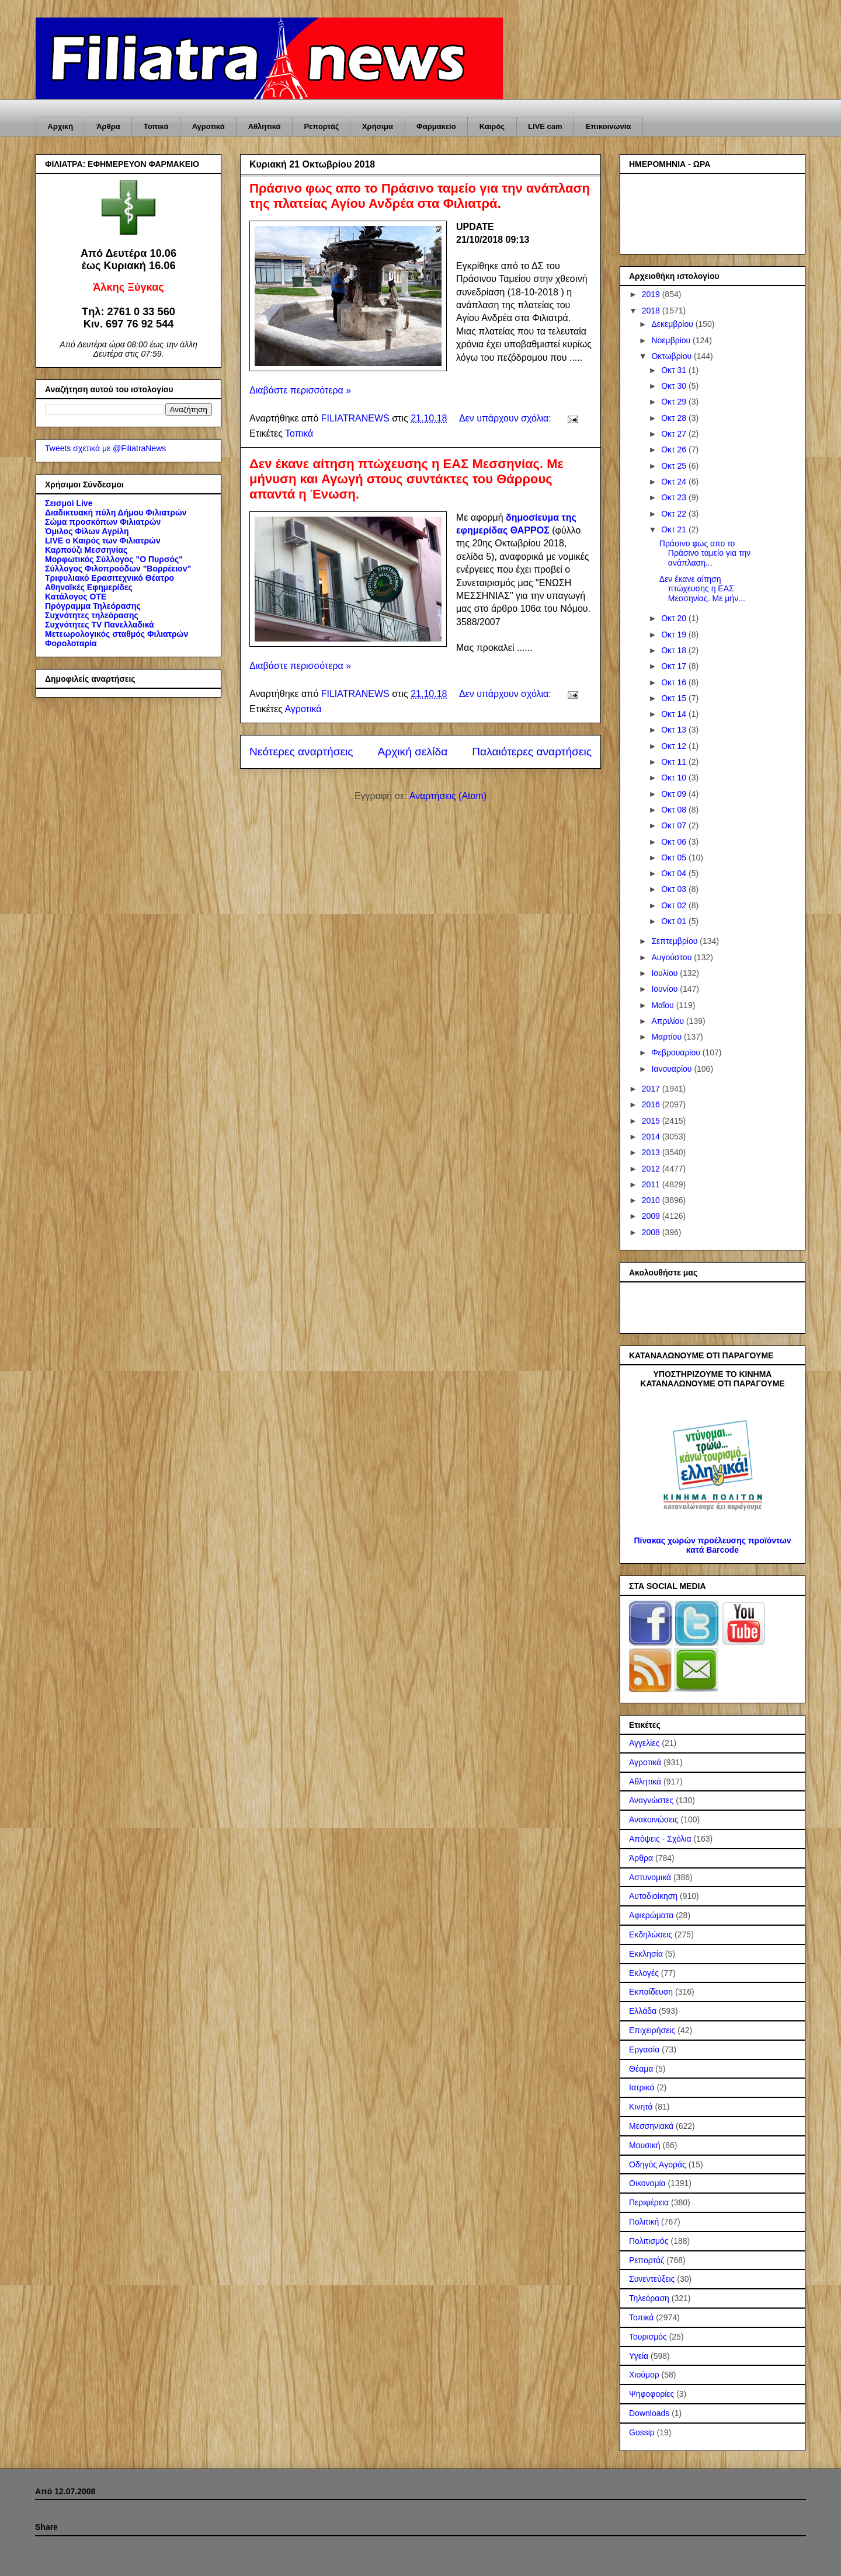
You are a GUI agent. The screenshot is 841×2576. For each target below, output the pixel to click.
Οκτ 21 (675, 529)
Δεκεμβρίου (673, 324)
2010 (652, 1200)
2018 (652, 310)
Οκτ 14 (675, 714)
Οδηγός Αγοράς (657, 2164)
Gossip (642, 2432)
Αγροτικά (208, 126)
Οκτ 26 (675, 449)
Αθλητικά (264, 126)
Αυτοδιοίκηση (653, 1896)
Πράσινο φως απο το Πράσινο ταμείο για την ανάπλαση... (705, 553)
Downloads (649, 2413)
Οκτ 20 (675, 618)
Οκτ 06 (675, 841)
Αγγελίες (644, 1743)
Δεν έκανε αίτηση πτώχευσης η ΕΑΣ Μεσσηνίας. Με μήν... (702, 589)
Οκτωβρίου (672, 356)
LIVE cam (545, 126)
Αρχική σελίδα (413, 751)
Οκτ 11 (675, 761)
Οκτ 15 (675, 698)
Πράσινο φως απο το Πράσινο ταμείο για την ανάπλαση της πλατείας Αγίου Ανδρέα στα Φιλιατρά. (419, 196)
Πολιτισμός (649, 2241)
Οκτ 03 (675, 889)
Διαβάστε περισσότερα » (300, 390)
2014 (652, 1136)
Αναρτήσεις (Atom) (447, 796)
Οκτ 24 (675, 481)
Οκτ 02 (675, 905)
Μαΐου (663, 1005)
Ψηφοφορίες (651, 2394)
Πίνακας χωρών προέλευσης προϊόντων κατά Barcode (712, 1545)
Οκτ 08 (675, 809)
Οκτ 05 (675, 857)
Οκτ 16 (675, 682)
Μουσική (645, 2145)
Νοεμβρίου (672, 340)
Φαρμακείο (436, 126)
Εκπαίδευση (651, 1991)
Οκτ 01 (675, 921)
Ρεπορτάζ (321, 126)
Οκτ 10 (675, 777)
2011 (652, 1184)
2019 (652, 294)
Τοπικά (156, 126)
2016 (652, 1104)
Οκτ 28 (675, 418)
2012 (652, 1168)
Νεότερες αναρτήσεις (301, 751)
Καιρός (492, 126)
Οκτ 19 (675, 634)
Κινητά (641, 2106)
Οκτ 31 (675, 370)
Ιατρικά (642, 2087)
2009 (652, 1216)
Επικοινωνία (608, 126)
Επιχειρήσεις (652, 2030)
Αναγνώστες (651, 1800)
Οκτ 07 (675, 825)
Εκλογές (644, 1973)
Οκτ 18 (675, 650)
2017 (652, 1088)
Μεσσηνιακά (651, 2126)
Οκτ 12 (675, 746)
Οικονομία (647, 2183)
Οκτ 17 (675, 666)
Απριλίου (668, 1021)
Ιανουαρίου (672, 1068)
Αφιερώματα (651, 1915)
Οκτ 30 (675, 386)
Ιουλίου (665, 973)
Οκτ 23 (675, 497)
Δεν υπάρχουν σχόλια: (506, 418)
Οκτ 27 (675, 433)
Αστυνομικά (650, 1877)
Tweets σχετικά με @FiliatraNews (105, 448)
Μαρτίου (667, 1036)
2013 (652, 1152)
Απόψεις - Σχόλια (660, 1838)
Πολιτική (644, 2221)
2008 (652, 1232)
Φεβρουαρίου (676, 1052)
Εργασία (644, 2049)
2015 (652, 1120)
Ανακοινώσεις (654, 1819)
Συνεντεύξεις (652, 2279)
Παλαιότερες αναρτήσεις (532, 751)
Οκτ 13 (675, 729)
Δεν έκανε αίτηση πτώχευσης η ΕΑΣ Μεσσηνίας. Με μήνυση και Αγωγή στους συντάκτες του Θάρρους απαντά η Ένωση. (406, 478)
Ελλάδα (642, 2011)
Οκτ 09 (675, 794)
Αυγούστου (672, 957)
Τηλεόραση (649, 2298)
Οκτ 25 (675, 465)
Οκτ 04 (675, 873)
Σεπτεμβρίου (675, 941)
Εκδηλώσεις (650, 1934)
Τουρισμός (648, 2336)
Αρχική (61, 126)
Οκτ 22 (675, 513)
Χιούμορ (644, 2374)
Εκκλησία (646, 1953)
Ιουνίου (665, 989)
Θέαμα (641, 2068)
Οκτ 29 (675, 401)
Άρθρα (108, 126)
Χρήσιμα (377, 126)
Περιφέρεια (649, 2202)
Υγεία (638, 2356)
